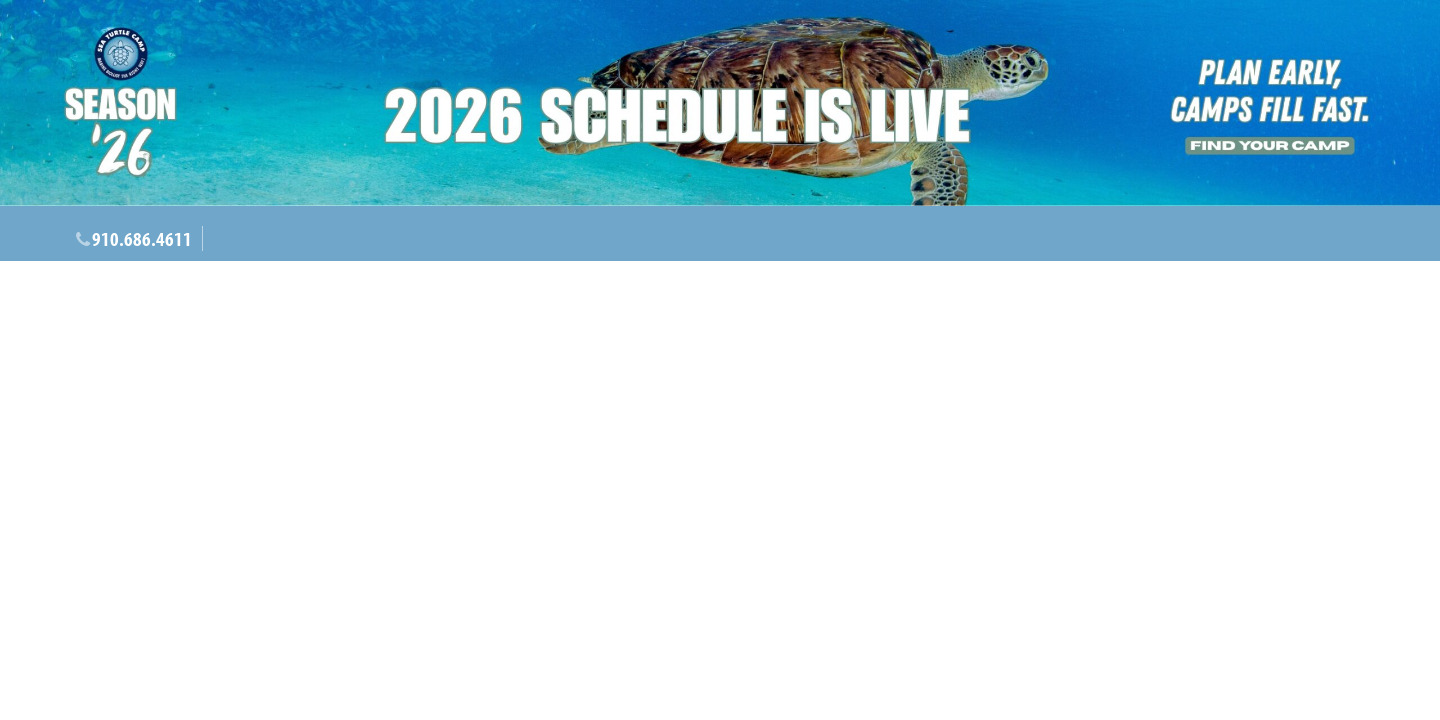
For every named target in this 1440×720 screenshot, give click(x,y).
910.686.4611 (142, 238)
